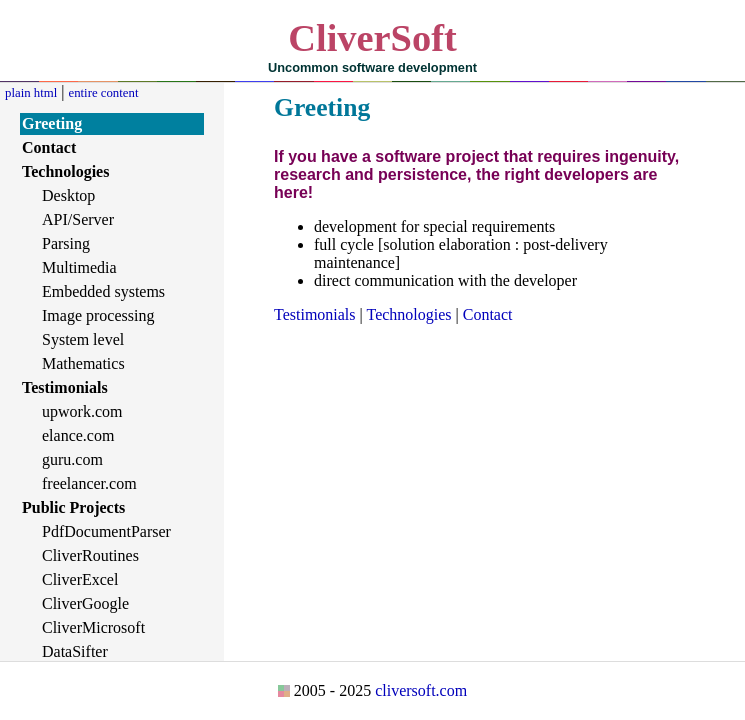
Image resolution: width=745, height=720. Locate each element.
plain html (31, 93)
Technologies (408, 314)
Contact (488, 314)
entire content (103, 93)
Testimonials (315, 314)
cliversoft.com (421, 690)
